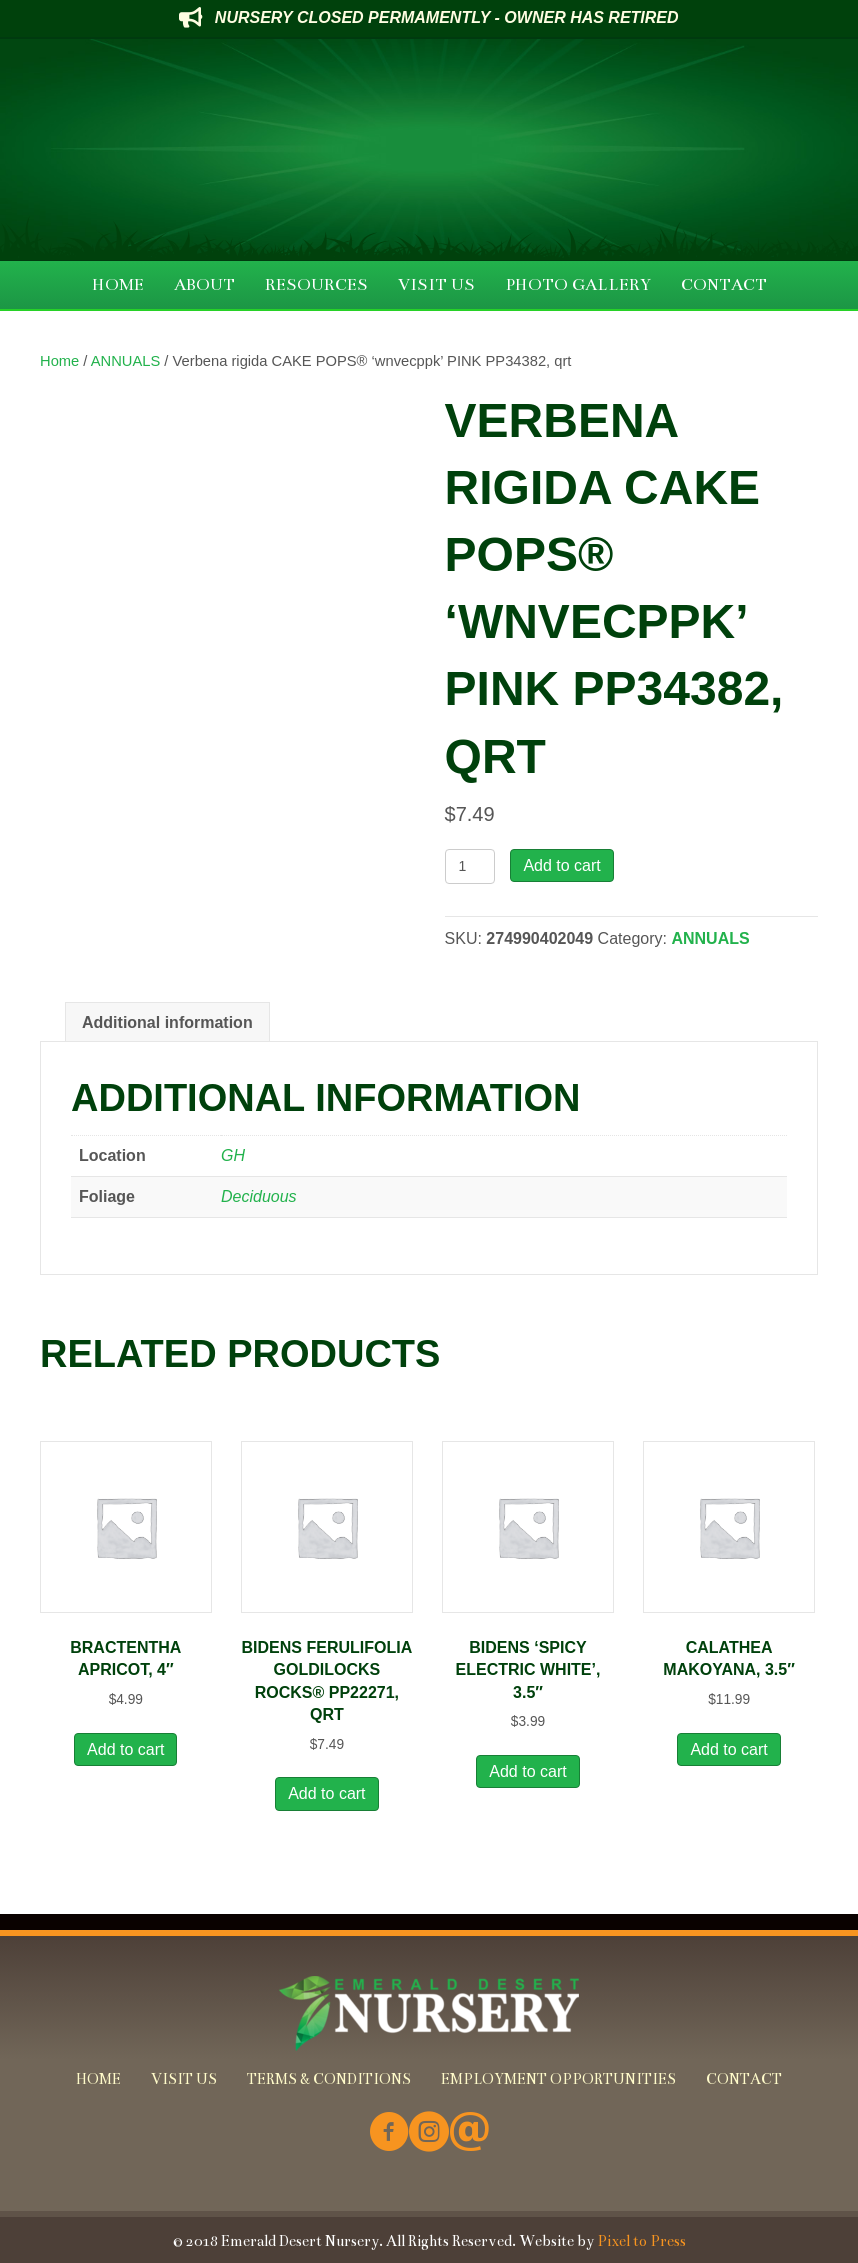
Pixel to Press (641, 2241)
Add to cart (561, 865)
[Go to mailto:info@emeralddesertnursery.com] (469, 2133)
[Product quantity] (470, 866)
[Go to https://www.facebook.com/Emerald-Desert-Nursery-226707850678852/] (389, 2133)
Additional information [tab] (167, 1022)
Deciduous (259, 1196)
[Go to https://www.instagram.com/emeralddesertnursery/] (429, 2133)
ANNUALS (126, 361)
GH (233, 1155)
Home (59, 361)
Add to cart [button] (125, 1749)
